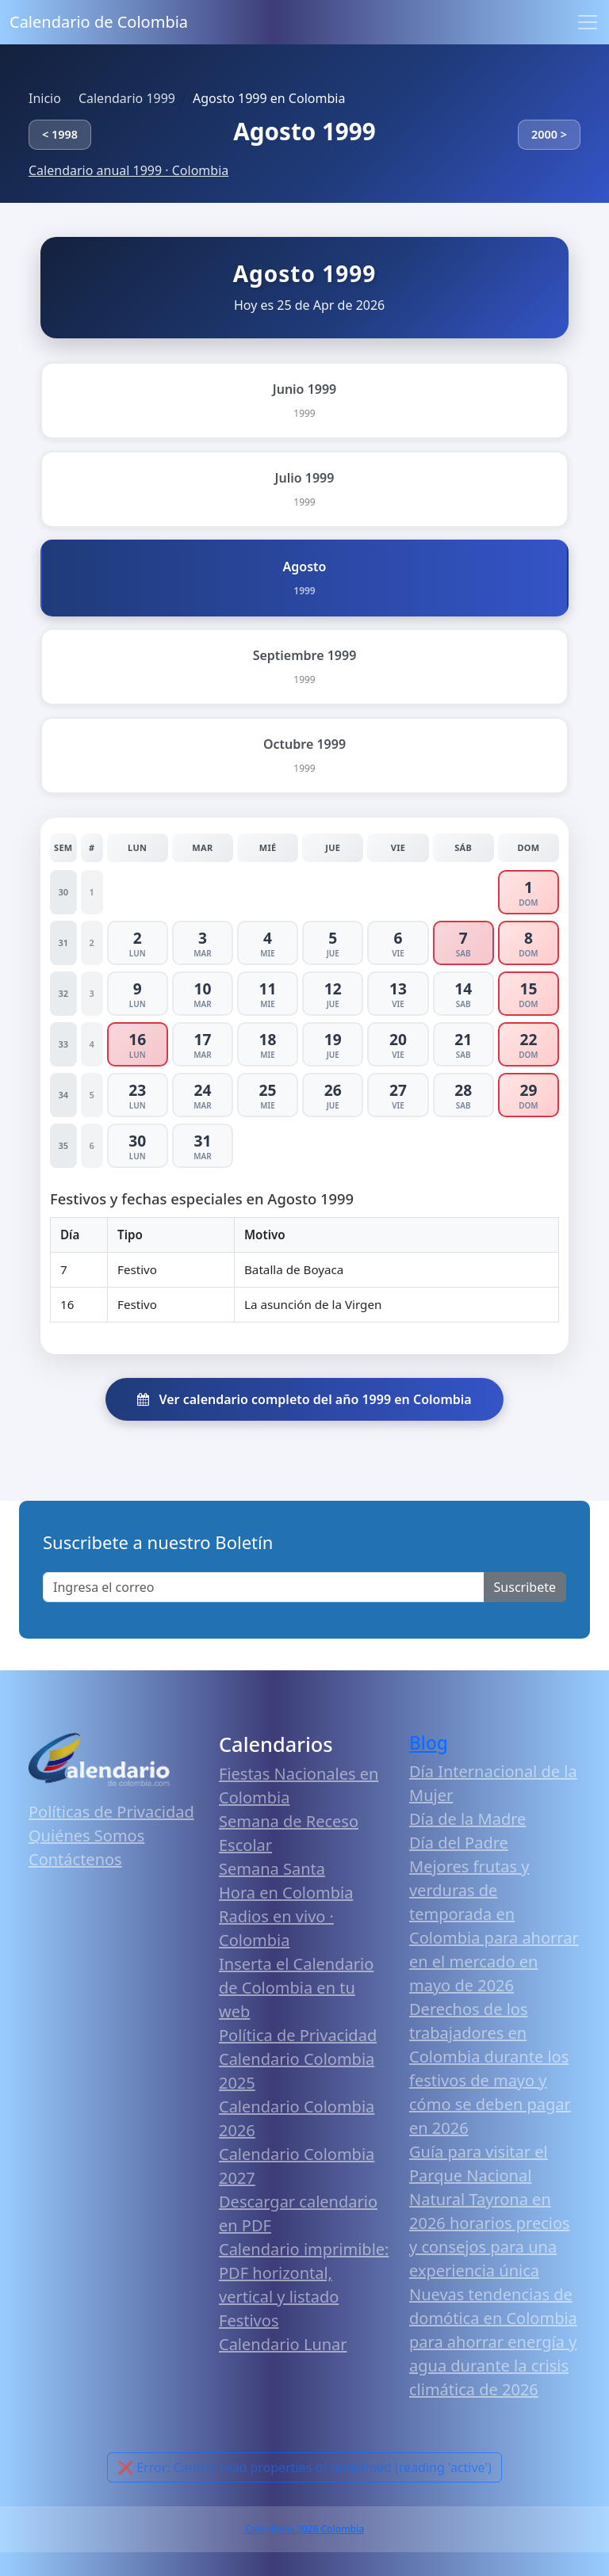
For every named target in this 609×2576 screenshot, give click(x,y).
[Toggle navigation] (587, 22)
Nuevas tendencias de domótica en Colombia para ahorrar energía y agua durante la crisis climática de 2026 (493, 2342)
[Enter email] (264, 1587)
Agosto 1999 (304, 131)
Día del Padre (458, 1842)
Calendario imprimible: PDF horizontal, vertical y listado (304, 2272)
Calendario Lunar (283, 2344)
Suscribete (525, 1587)
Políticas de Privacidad (111, 1811)
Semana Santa (272, 1869)
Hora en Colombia (286, 1892)
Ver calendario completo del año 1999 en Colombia (304, 1399)
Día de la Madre (467, 1819)
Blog (428, 1743)
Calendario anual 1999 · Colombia (128, 170)
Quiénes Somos (86, 1835)
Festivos (248, 2320)
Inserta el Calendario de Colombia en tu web (296, 1987)
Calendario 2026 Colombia (304, 2529)
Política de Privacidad (298, 2035)
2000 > (549, 134)
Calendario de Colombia (99, 21)
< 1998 (60, 134)
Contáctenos (75, 1859)
